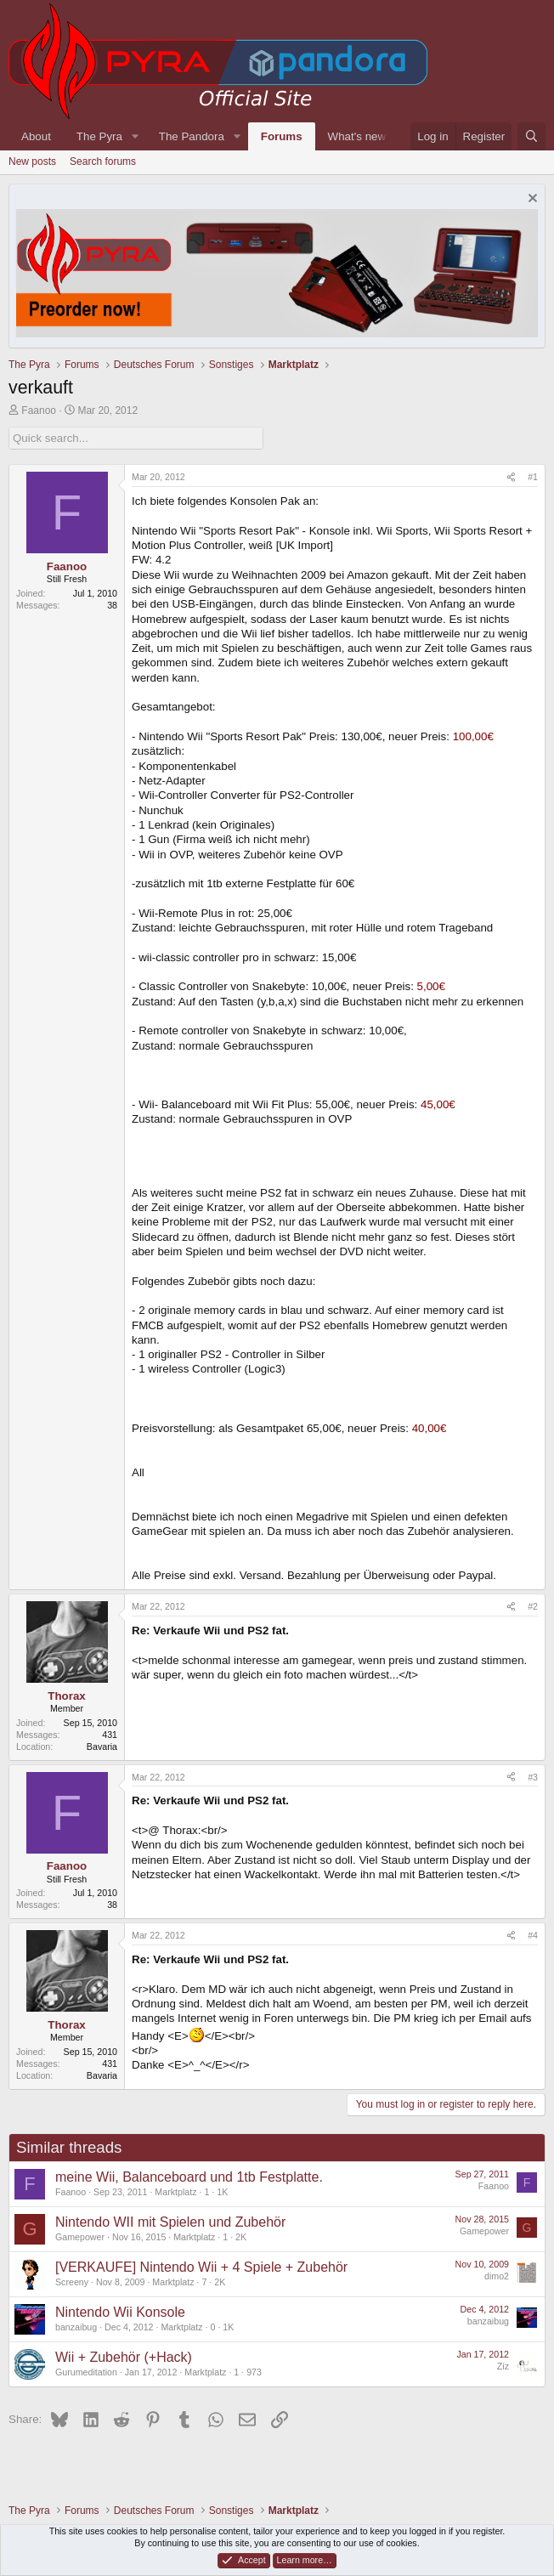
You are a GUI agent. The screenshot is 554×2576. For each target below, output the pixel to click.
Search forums (103, 161)
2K (240, 2237)
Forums (281, 136)
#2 (533, 1606)
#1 (533, 477)
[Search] (531, 136)
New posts (32, 161)
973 (254, 2372)
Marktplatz (175, 2192)
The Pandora (191, 136)
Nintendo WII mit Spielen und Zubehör (170, 2222)
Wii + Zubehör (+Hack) (123, 2357)
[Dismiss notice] (530, 200)
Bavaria (102, 1746)
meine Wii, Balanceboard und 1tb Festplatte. (189, 2177)
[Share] (511, 477)
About (36, 136)
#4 (533, 1935)
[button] (135, 136)
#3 (533, 1777)
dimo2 (496, 2276)
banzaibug (76, 2327)
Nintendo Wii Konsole (120, 2312)
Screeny (71, 2282)
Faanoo (38, 410)
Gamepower (80, 2237)
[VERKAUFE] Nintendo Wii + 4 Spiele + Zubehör (201, 2267)
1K (222, 2192)
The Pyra (99, 136)
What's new (357, 136)
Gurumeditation (86, 2372)
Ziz (503, 2366)
